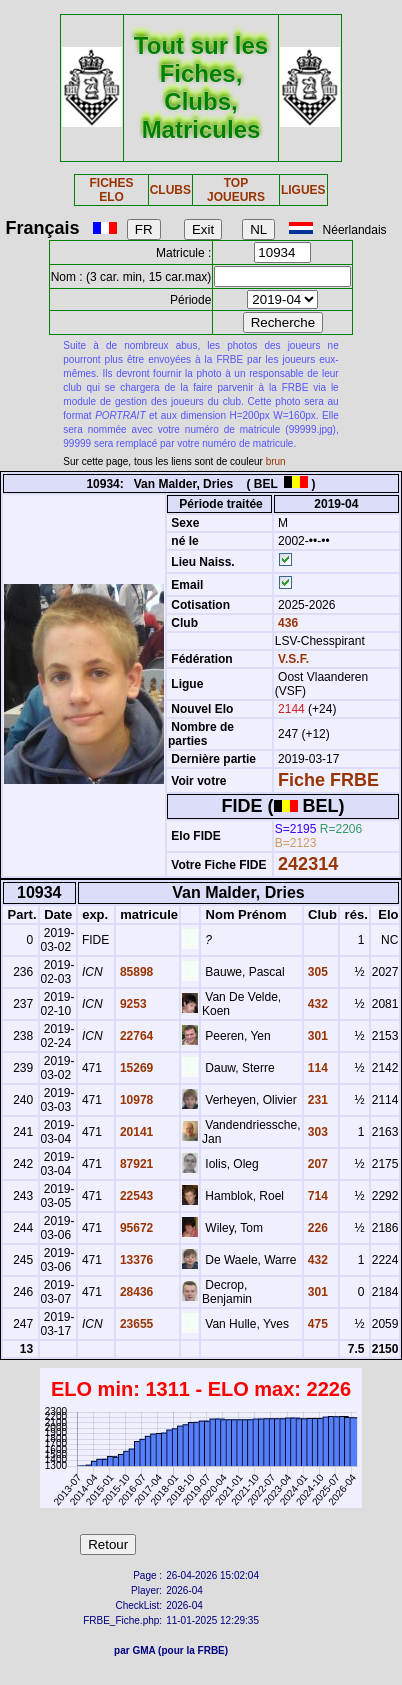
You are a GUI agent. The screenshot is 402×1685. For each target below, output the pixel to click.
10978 (135, 1100)
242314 (308, 864)
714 (316, 1196)
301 (316, 1036)
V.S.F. (293, 659)
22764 (135, 1036)
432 (316, 1004)
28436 (135, 1292)
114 (316, 1068)
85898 (135, 972)
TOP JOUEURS (236, 190)
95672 (135, 1228)
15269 (135, 1068)
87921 (135, 1164)
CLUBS (170, 190)
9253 (132, 1004)
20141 (135, 1132)
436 (286, 623)
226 (316, 1228)
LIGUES (303, 190)
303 (316, 1132)
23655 (135, 1324)
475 (316, 1324)
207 (316, 1164)
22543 (135, 1196)
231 (316, 1100)
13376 (135, 1260)
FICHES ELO (112, 190)
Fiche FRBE (328, 780)
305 (316, 972)
